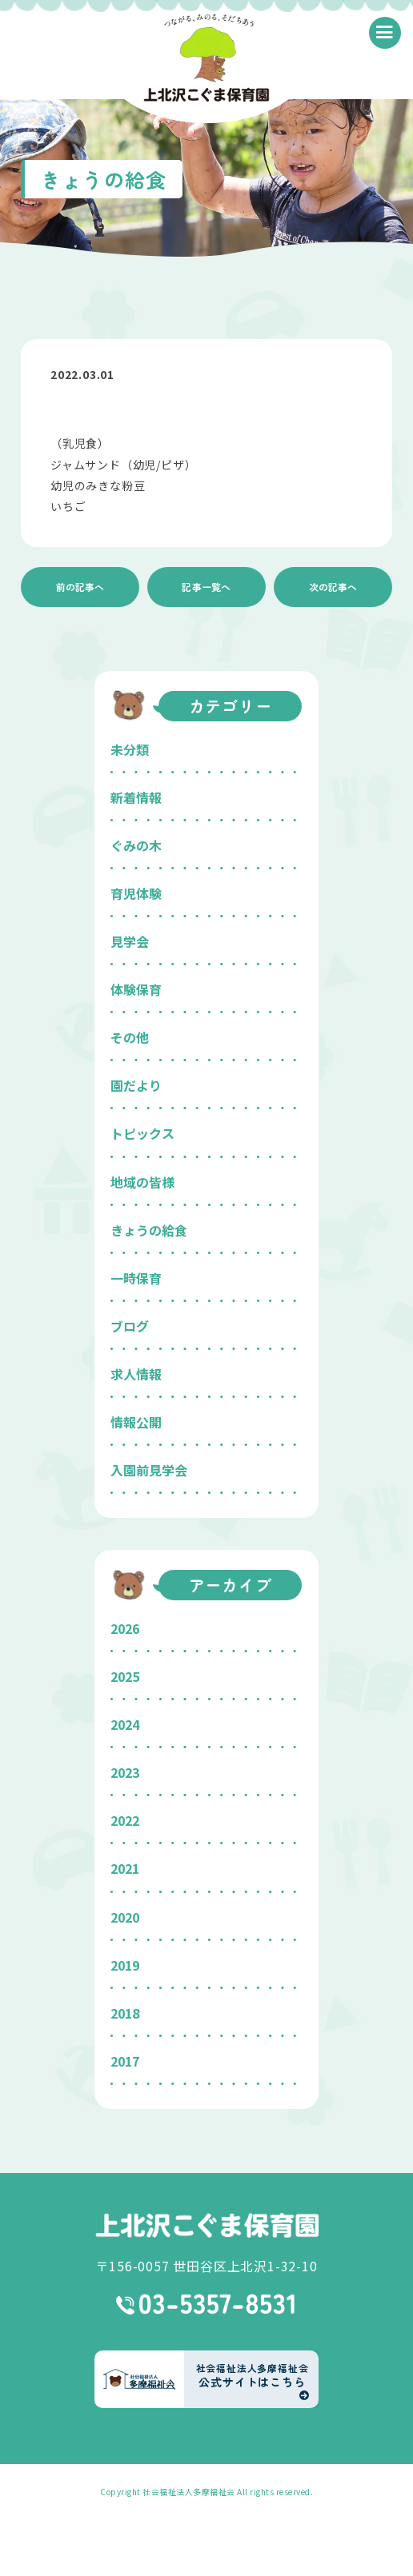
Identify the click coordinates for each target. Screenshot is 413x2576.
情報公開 (136, 1422)
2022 (124, 1820)
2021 (124, 1868)
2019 (124, 1965)
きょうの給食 (148, 1230)
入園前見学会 (148, 1470)
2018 (124, 2013)
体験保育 (136, 989)
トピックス (142, 1133)
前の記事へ (80, 586)
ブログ (129, 1326)
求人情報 (136, 1374)
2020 (124, 1917)
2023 (124, 1772)
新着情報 (136, 797)
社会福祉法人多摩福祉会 (188, 2492)
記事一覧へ (206, 586)
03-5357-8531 (207, 2304)
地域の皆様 (142, 1182)
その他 (129, 1037)
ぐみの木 (136, 845)
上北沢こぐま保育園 (206, 2225)
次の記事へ (333, 586)
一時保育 (136, 1278)
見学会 (129, 941)
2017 (124, 2061)
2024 (124, 1724)
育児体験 (136, 893)
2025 (124, 1676)
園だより (136, 1085)
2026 (124, 1628)
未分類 (129, 749)
